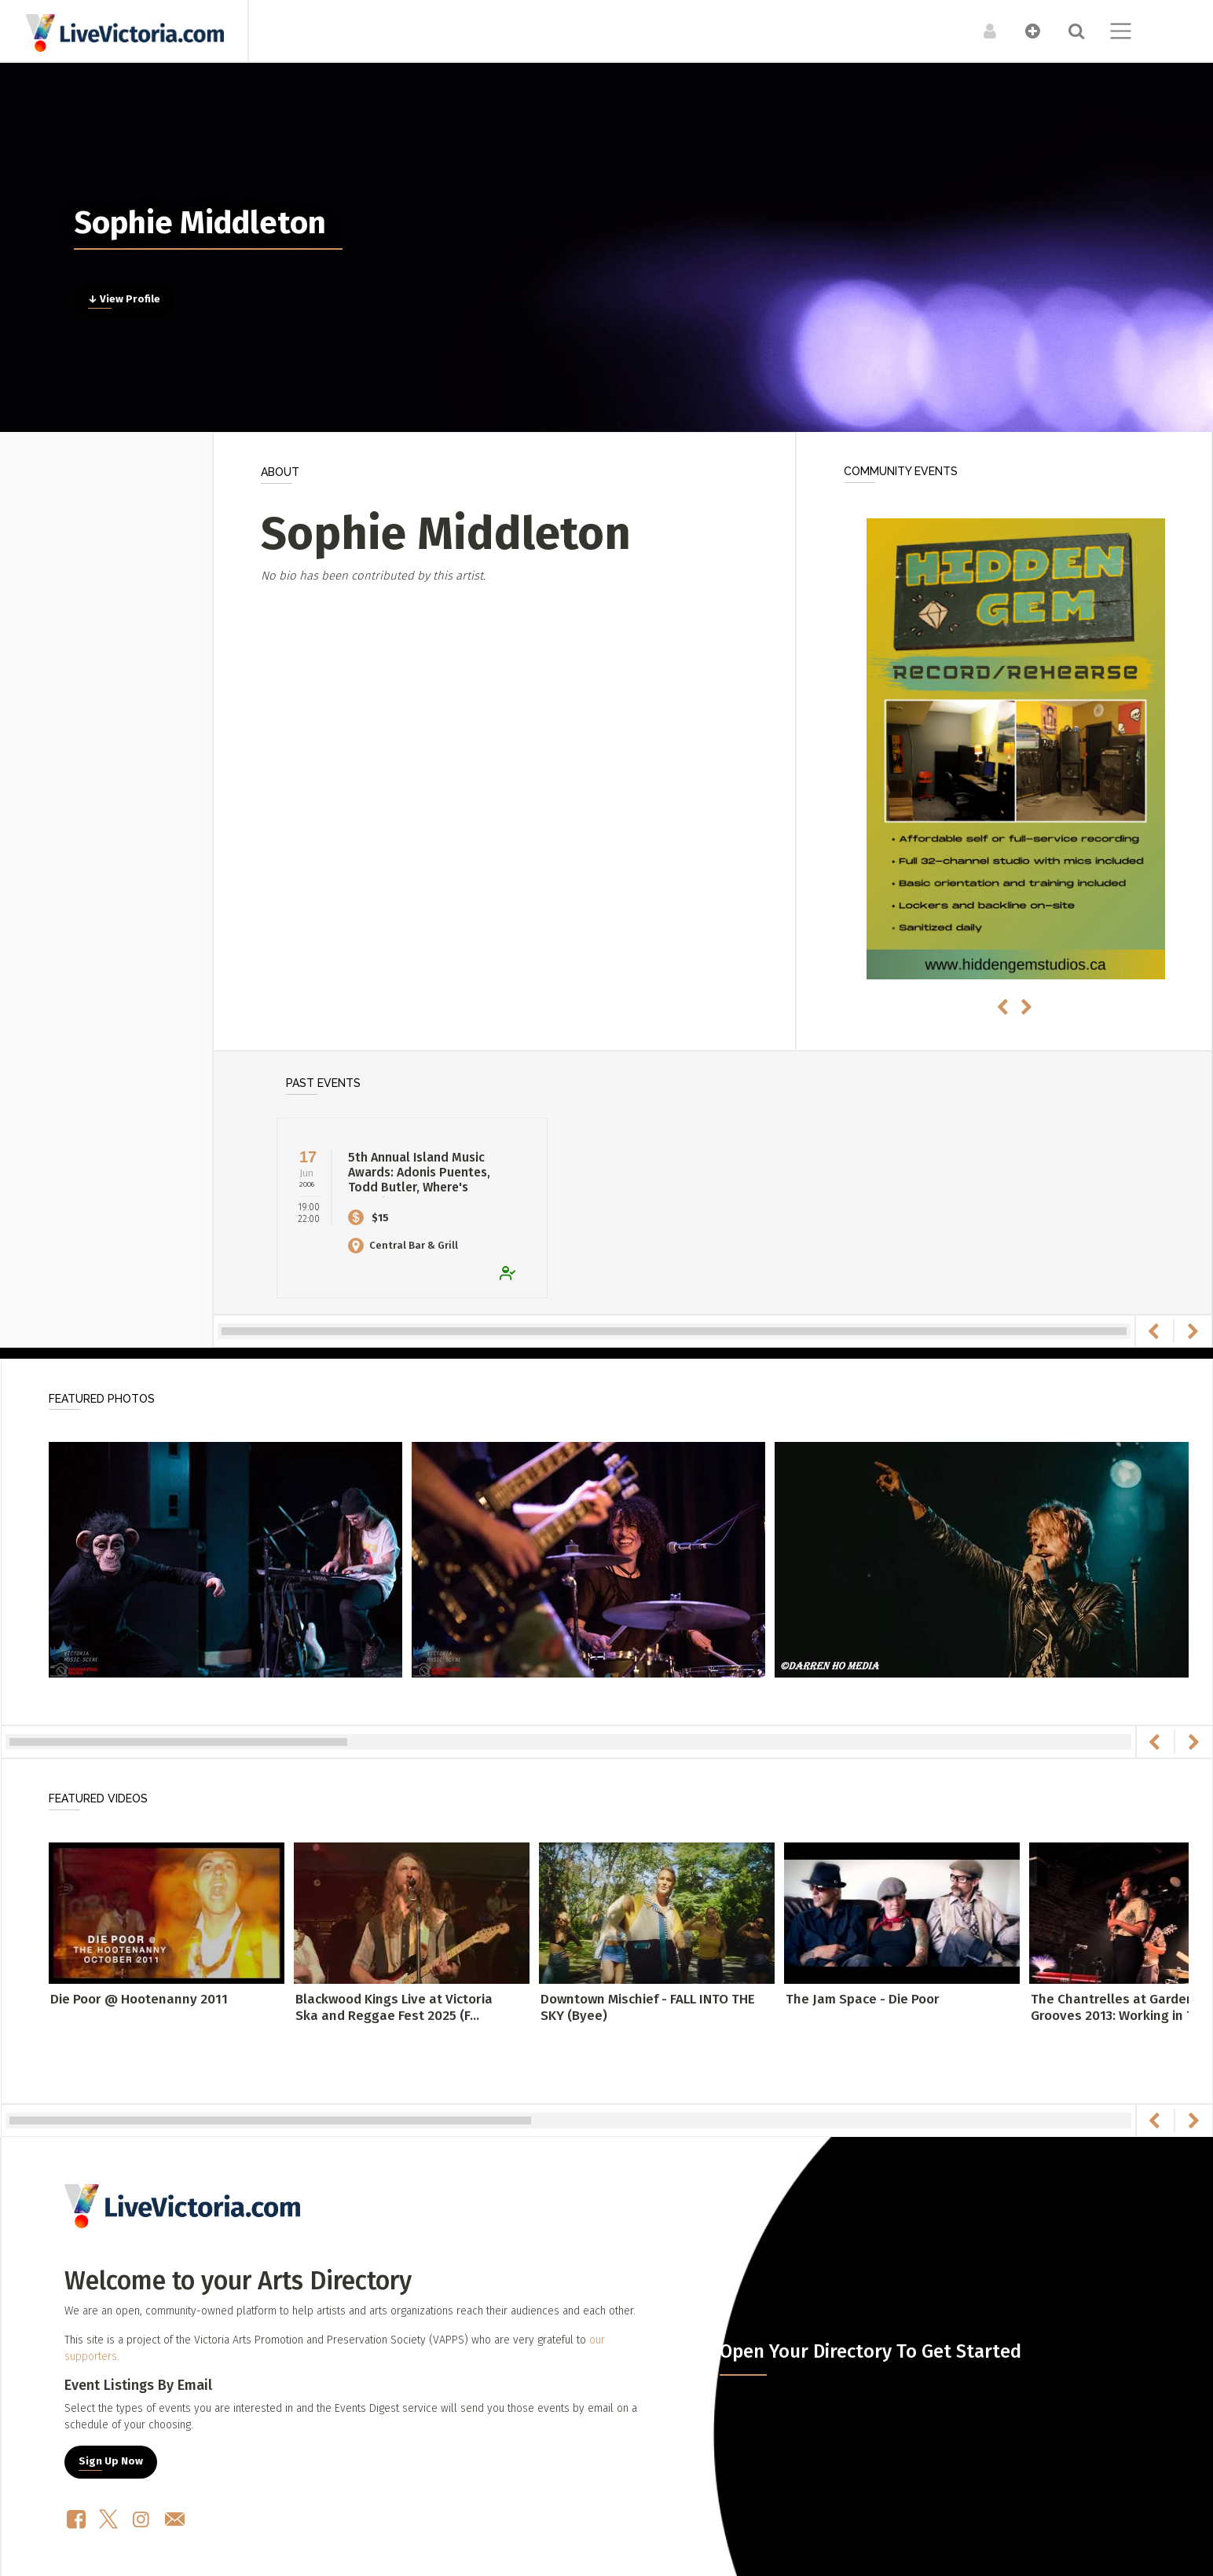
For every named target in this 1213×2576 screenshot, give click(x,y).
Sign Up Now (111, 2461)
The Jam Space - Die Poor (863, 1999)
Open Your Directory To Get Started (870, 2351)
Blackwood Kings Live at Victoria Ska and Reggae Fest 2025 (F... (394, 2007)
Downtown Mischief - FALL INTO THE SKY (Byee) (648, 2007)
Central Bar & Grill (403, 1245)
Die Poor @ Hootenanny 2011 (139, 1999)
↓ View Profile (124, 299)
